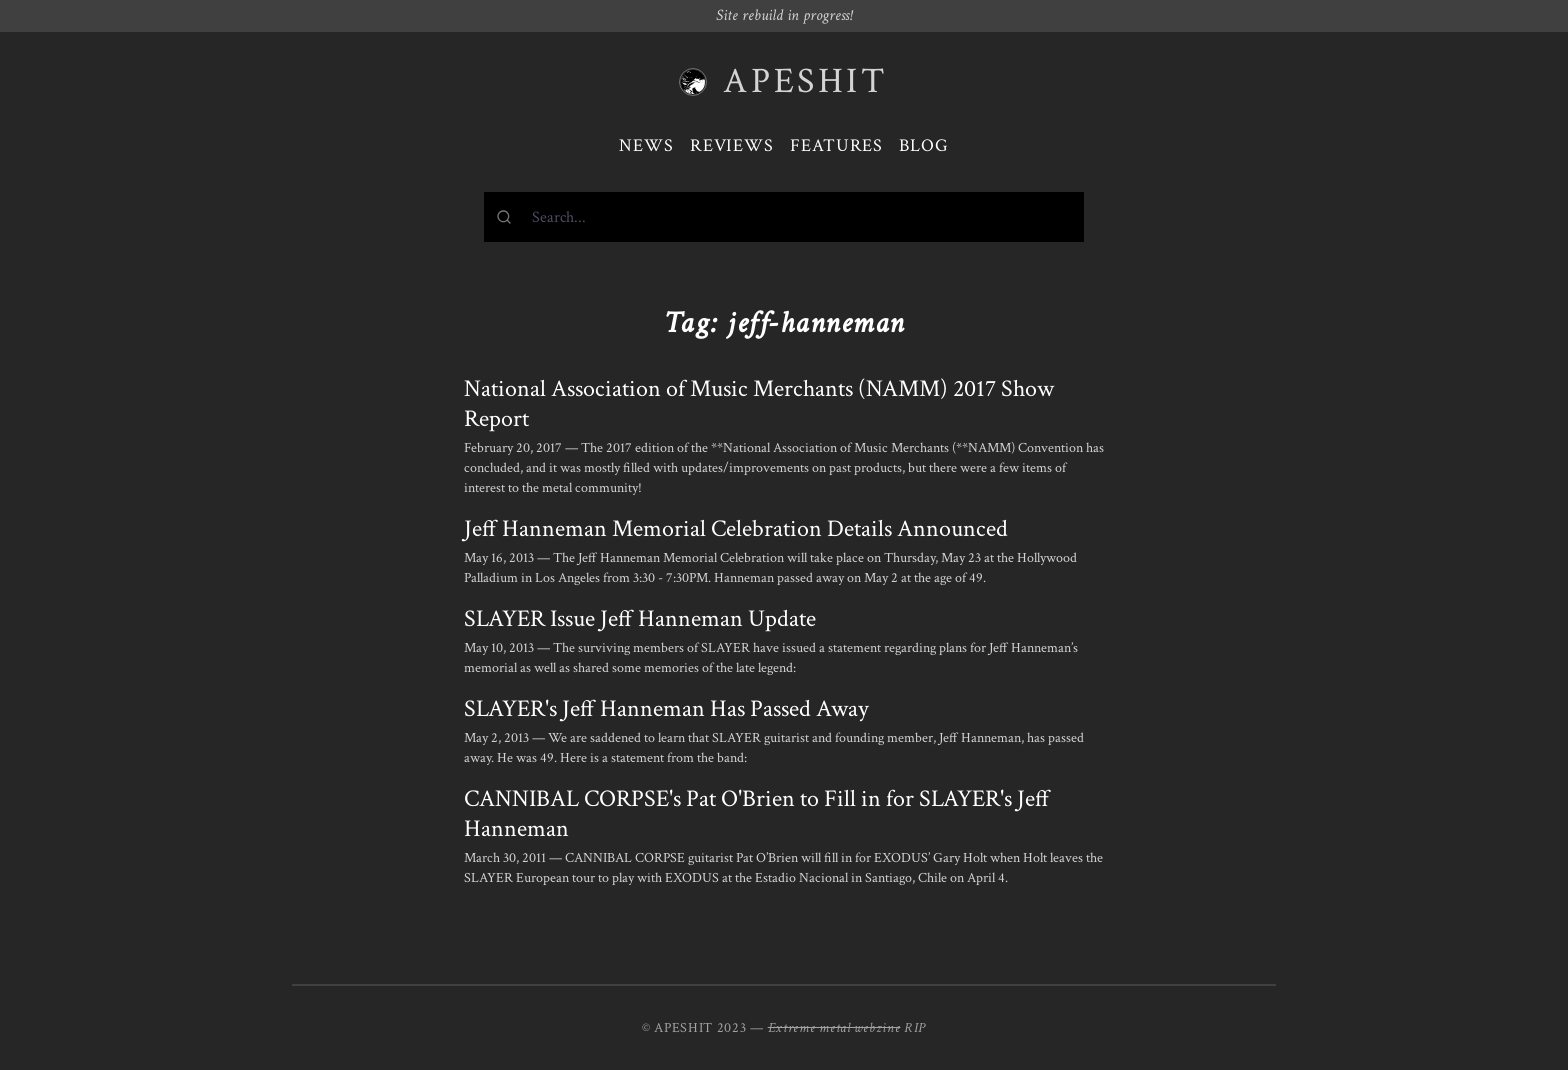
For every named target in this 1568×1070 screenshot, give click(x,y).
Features (836, 145)
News (646, 145)
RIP (915, 1028)
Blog (924, 145)
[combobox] (784, 217)
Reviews (732, 145)
